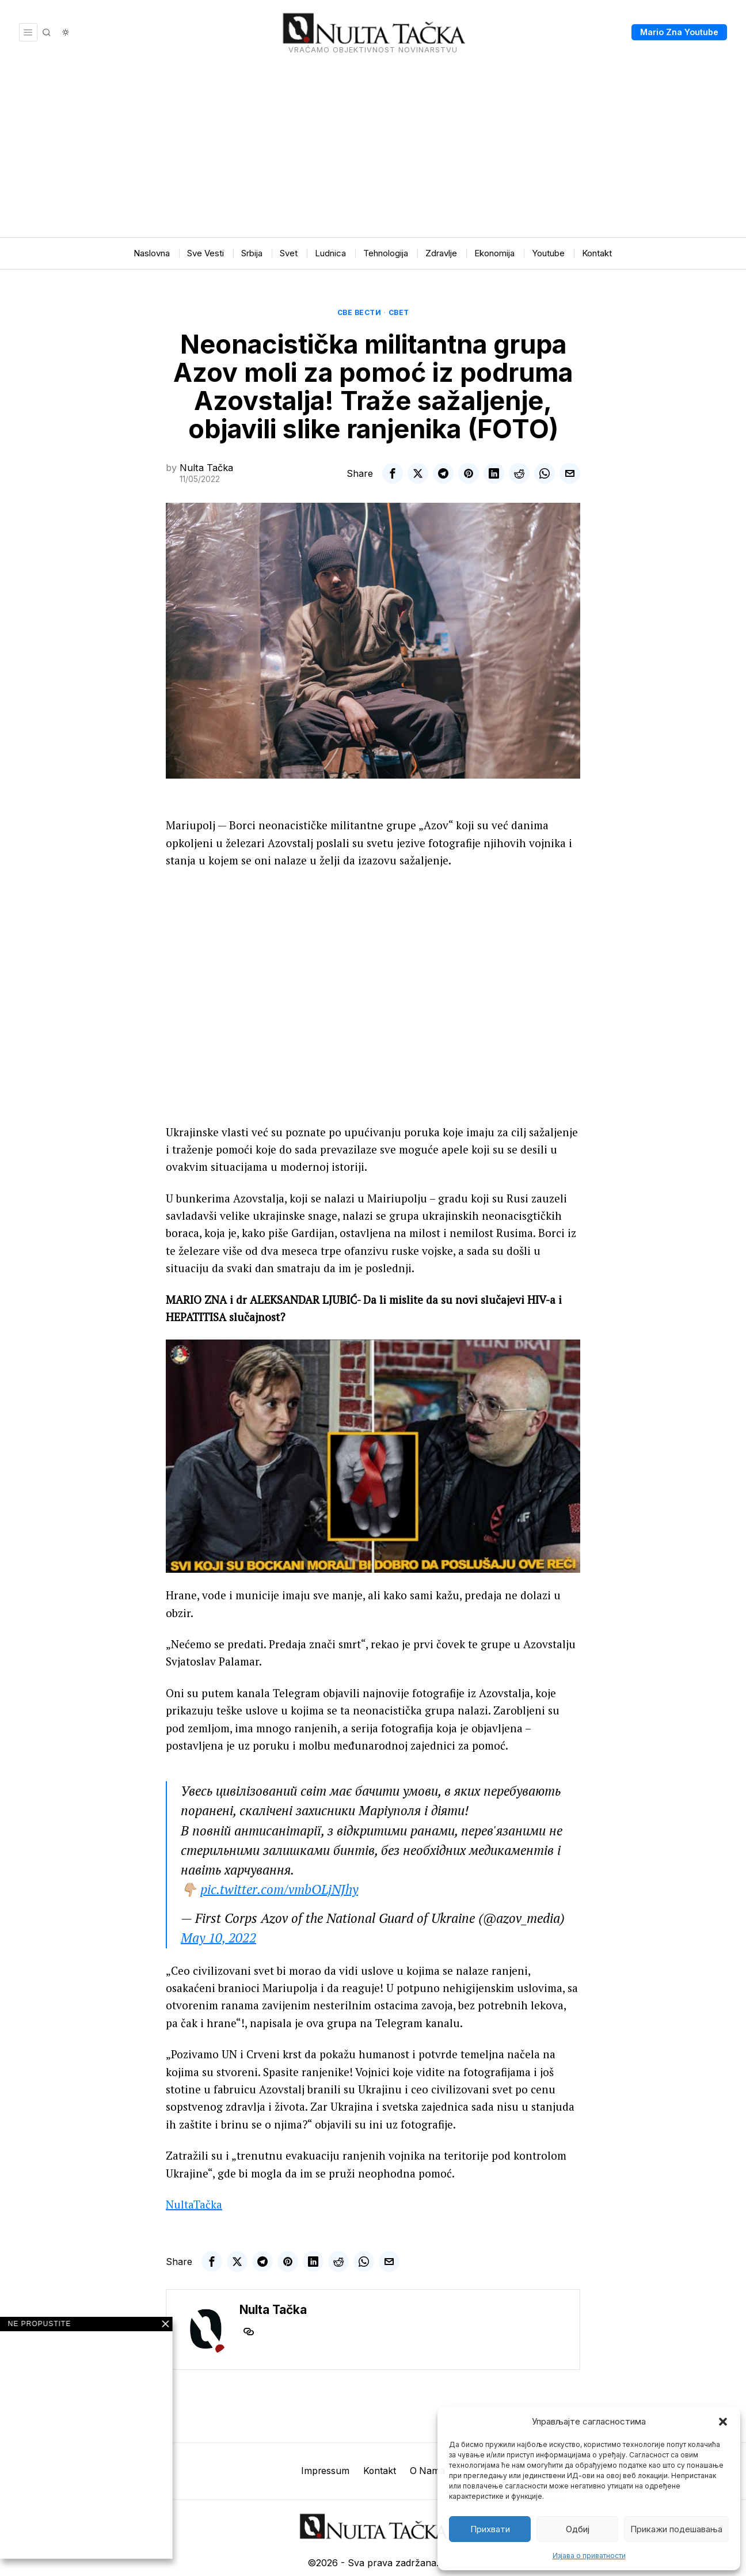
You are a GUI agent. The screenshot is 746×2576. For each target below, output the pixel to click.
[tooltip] (392, 473)
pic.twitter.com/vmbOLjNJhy (279, 1855)
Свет (399, 312)
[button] (723, 2421)
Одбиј (577, 2529)
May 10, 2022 (218, 1904)
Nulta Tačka (206, 467)
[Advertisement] (373, 151)
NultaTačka (194, 2170)
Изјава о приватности (589, 2555)
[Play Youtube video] (373, 1422)
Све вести (359, 312)
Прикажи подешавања (676, 2529)
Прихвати (490, 2529)
